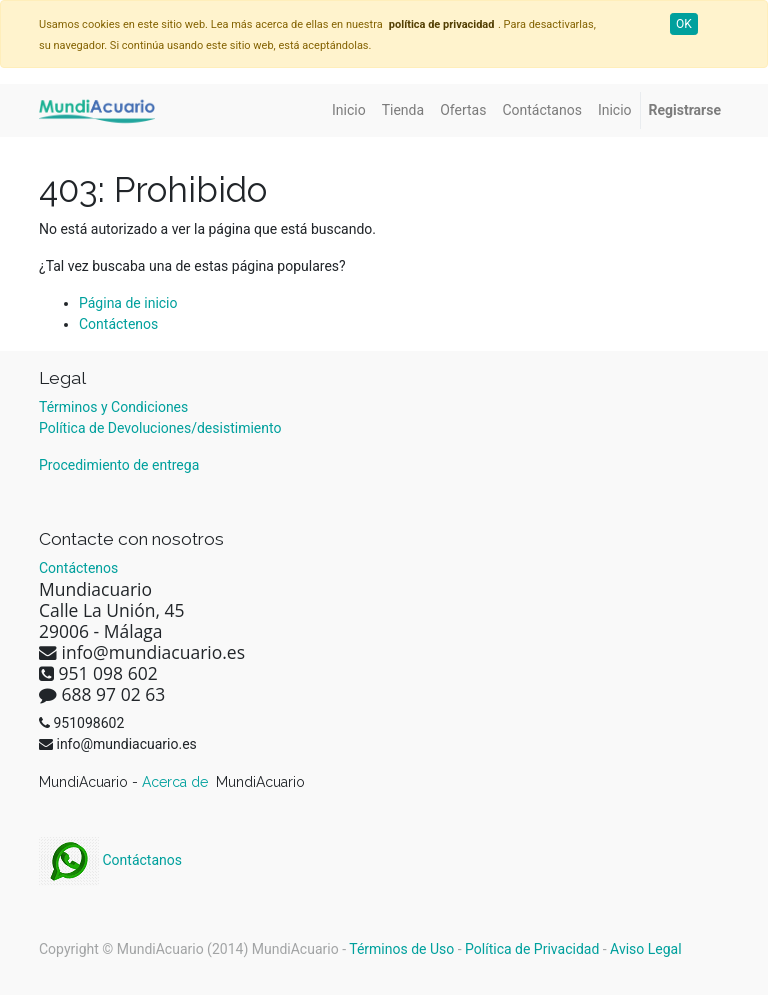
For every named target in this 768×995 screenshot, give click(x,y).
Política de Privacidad (532, 949)
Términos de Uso (401, 949)
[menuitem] (349, 110)
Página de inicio (128, 303)
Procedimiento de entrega (119, 465)
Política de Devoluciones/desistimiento (160, 428)
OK (684, 24)
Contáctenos (118, 324)
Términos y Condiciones (113, 407)
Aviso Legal (646, 949)
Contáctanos (110, 860)
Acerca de (177, 782)
